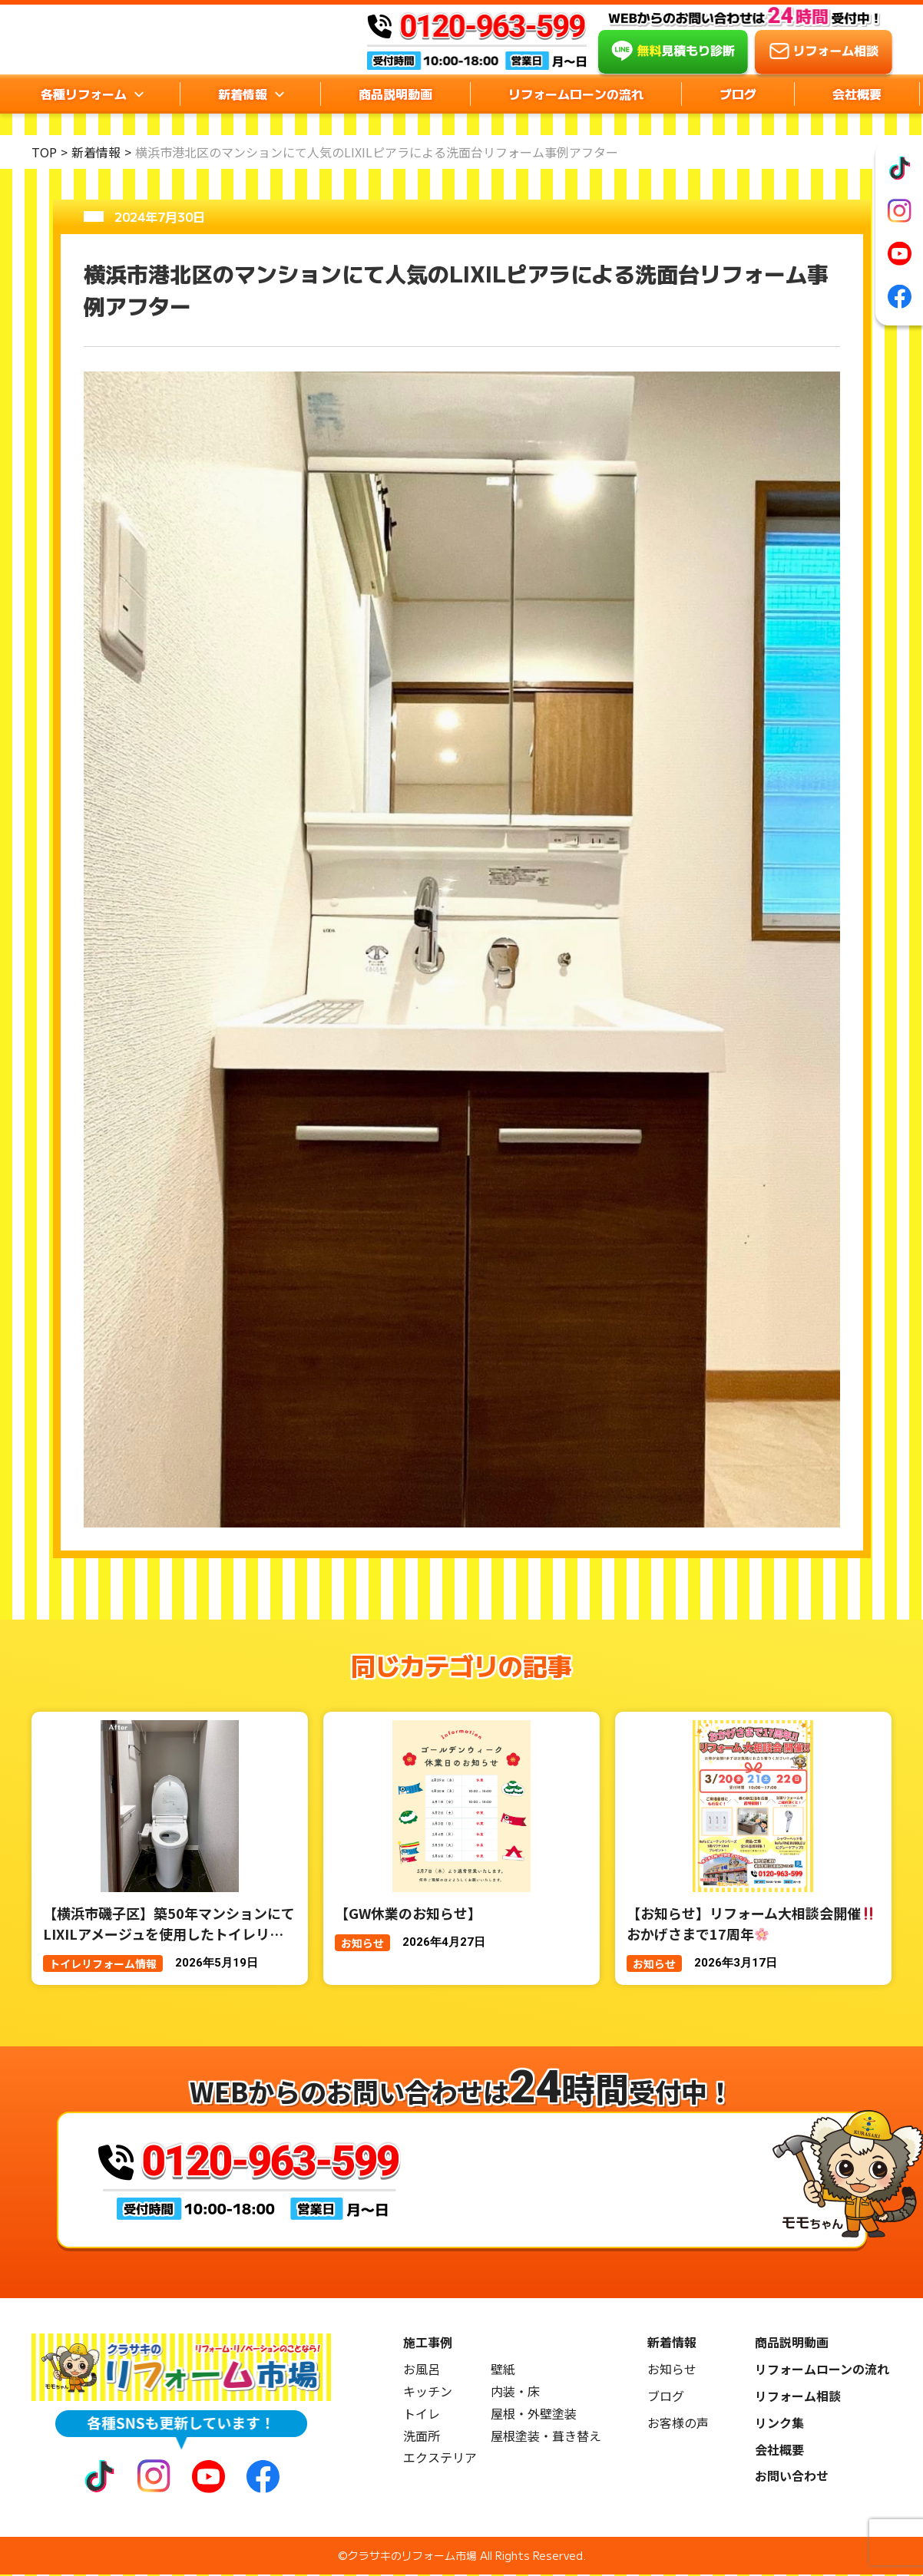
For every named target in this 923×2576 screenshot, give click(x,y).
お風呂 (421, 2370)
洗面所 (421, 2437)
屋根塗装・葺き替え (546, 2437)
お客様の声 (678, 2424)
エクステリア (440, 2459)
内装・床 (515, 2393)
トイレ (421, 2415)
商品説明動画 (395, 116)
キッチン (427, 2393)
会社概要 (857, 116)
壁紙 (503, 2370)
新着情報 (96, 152)
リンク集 (779, 2424)
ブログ (738, 116)
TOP (44, 152)
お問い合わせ (792, 2477)
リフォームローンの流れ (575, 116)
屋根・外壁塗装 (534, 2415)
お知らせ (671, 2370)
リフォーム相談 (798, 2397)
